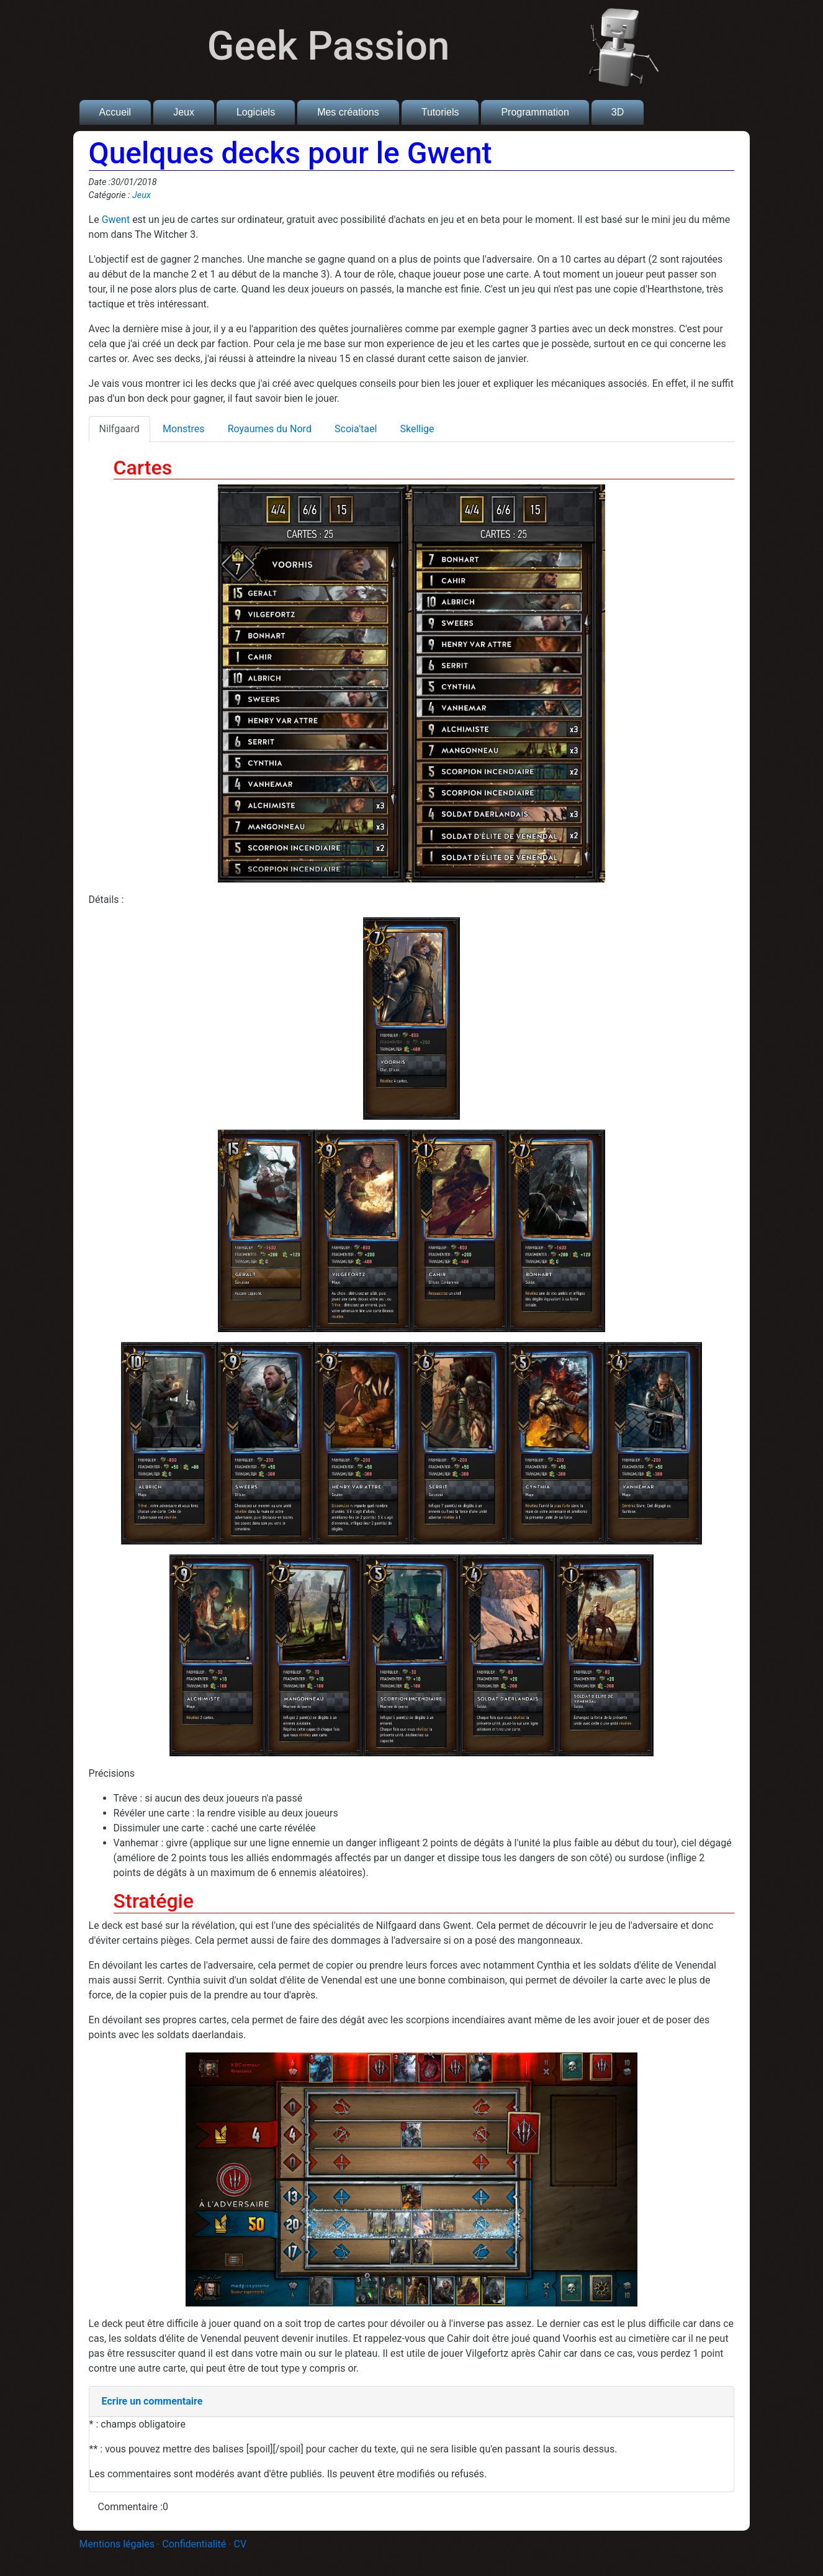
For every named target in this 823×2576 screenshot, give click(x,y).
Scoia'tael (356, 429)
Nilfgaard (119, 429)
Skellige (417, 429)
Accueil (115, 112)
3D (617, 112)
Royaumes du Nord (270, 429)
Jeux (183, 112)
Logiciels (255, 112)
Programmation (535, 112)
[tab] (411, 2402)
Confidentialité (194, 2544)
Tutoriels (440, 112)
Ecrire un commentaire (152, 2401)
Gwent (116, 219)
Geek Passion (328, 46)
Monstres (183, 429)
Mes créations (348, 112)
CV (240, 2544)
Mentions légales (117, 2544)
